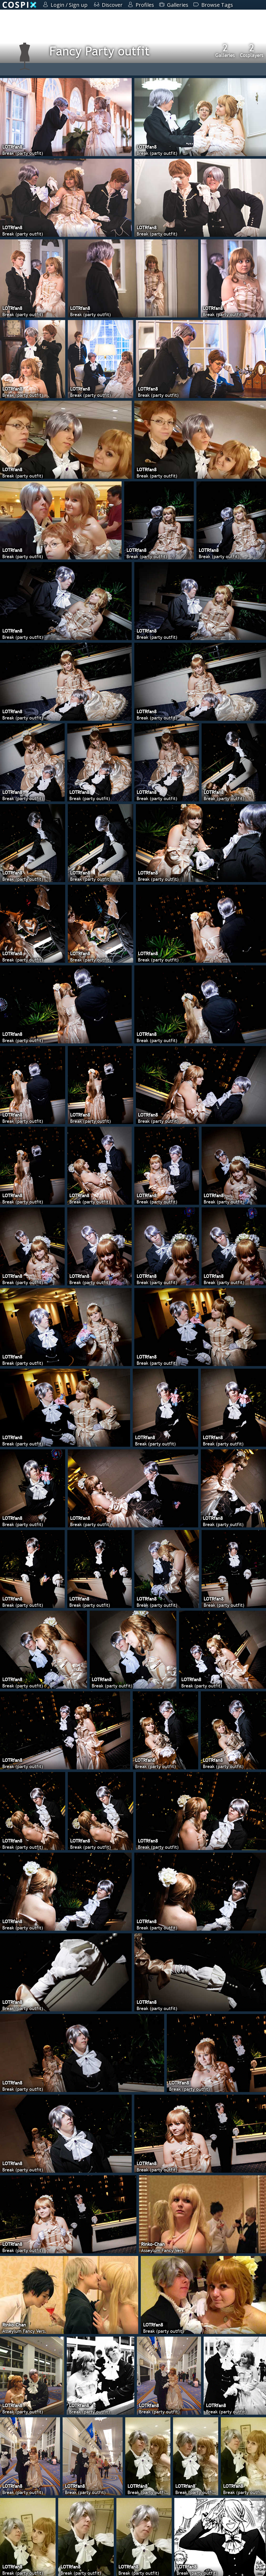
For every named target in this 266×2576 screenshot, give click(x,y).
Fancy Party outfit (99, 51)
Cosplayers (251, 50)
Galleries (225, 50)
